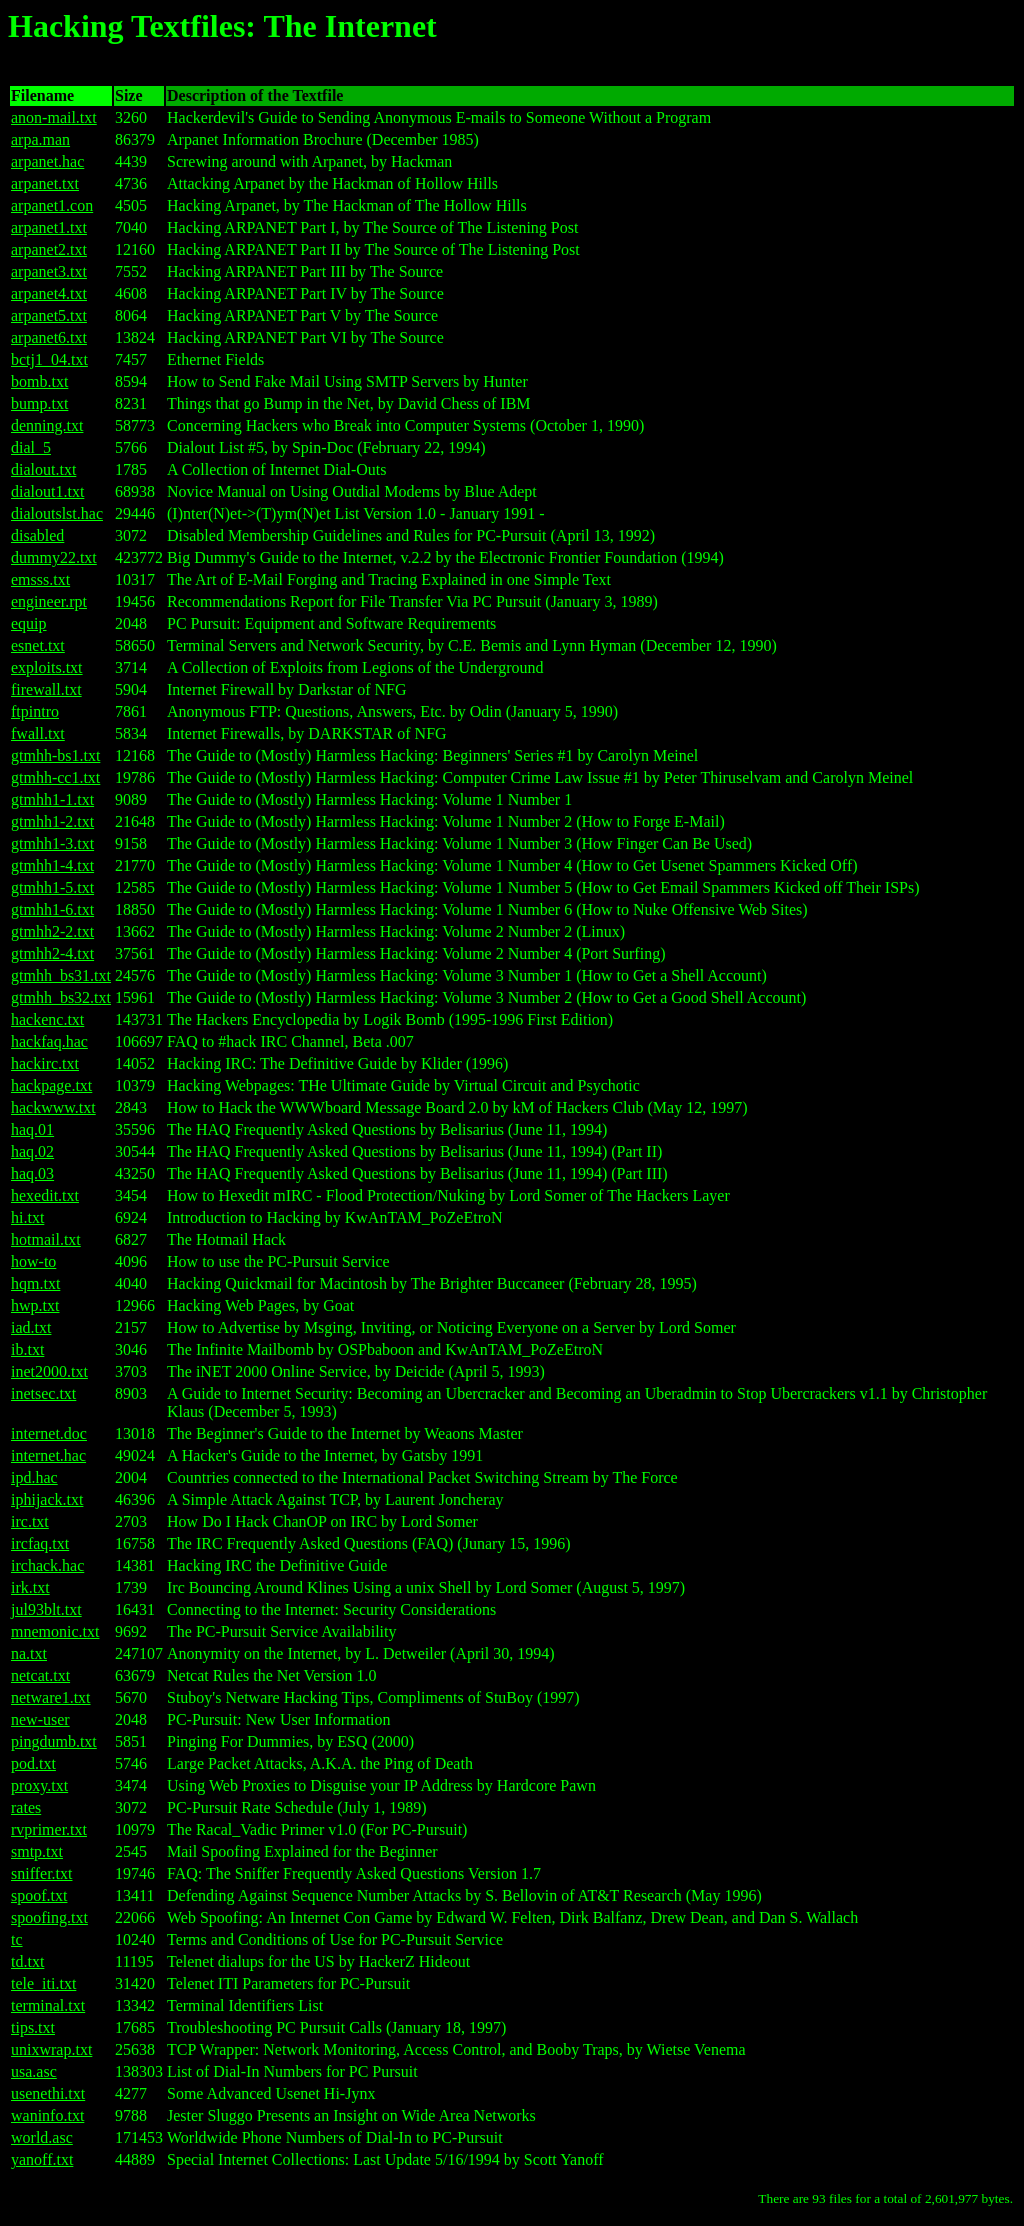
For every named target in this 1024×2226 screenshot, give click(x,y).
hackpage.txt (51, 1085)
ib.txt (27, 1349)
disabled (37, 535)
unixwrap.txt (51, 2049)
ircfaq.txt (40, 1543)
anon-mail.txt (54, 117)
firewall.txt (46, 689)
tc (17, 1939)
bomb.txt (39, 381)
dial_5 (31, 447)
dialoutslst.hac (57, 513)
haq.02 (32, 1151)
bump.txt (39, 403)
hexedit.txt (45, 1195)
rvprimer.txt (49, 1829)
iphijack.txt (47, 1499)
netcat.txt (40, 1675)
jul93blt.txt (46, 1609)
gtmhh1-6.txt (52, 909)
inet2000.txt (49, 1371)
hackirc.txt (45, 1063)
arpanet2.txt (49, 249)
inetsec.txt (43, 1393)
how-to (33, 1261)
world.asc (42, 2137)
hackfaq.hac (49, 1041)
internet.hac (48, 1455)
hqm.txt (35, 1283)
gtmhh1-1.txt (52, 799)
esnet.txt (38, 645)
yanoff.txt (42, 2159)
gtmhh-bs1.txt (55, 755)
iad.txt (31, 1327)
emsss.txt (40, 579)
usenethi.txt (48, 2093)
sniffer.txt (41, 1873)
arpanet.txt (45, 183)
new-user (40, 1719)
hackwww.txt (53, 1107)
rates (26, 1807)
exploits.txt (47, 667)
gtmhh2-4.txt (52, 953)
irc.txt (30, 1521)
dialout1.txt (47, 491)
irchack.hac (47, 1565)
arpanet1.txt (49, 227)
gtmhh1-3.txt (52, 843)
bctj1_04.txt (49, 359)
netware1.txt (51, 1697)
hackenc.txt (47, 1019)
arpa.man (40, 139)
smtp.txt (37, 1851)
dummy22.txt (54, 557)
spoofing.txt (49, 1917)
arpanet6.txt (49, 337)
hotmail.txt (46, 1239)
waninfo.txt (47, 2115)
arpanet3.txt (49, 271)
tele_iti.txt (43, 1983)
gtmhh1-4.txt (52, 865)
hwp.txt (35, 1305)
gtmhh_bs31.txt (61, 975)
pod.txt (33, 1763)
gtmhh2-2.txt (52, 931)
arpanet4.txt (49, 293)
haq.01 (32, 1129)
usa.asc (34, 2071)
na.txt (29, 1653)
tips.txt (33, 2027)
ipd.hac (34, 1477)
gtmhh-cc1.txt (55, 777)
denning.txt (47, 425)
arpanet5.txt (49, 315)
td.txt (27, 1961)
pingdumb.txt (54, 1741)
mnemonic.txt (55, 1631)
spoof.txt (39, 1895)
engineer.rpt (49, 601)
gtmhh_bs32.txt (61, 997)
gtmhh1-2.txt (52, 821)
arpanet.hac (47, 161)
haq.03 (32, 1173)
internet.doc (49, 1433)
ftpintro (35, 711)
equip (29, 623)
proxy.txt (39, 1785)
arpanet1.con (52, 205)
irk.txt (30, 1587)
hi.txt (27, 1217)
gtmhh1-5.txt (52, 887)
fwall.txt (38, 733)
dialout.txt (43, 469)
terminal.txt (48, 2005)
